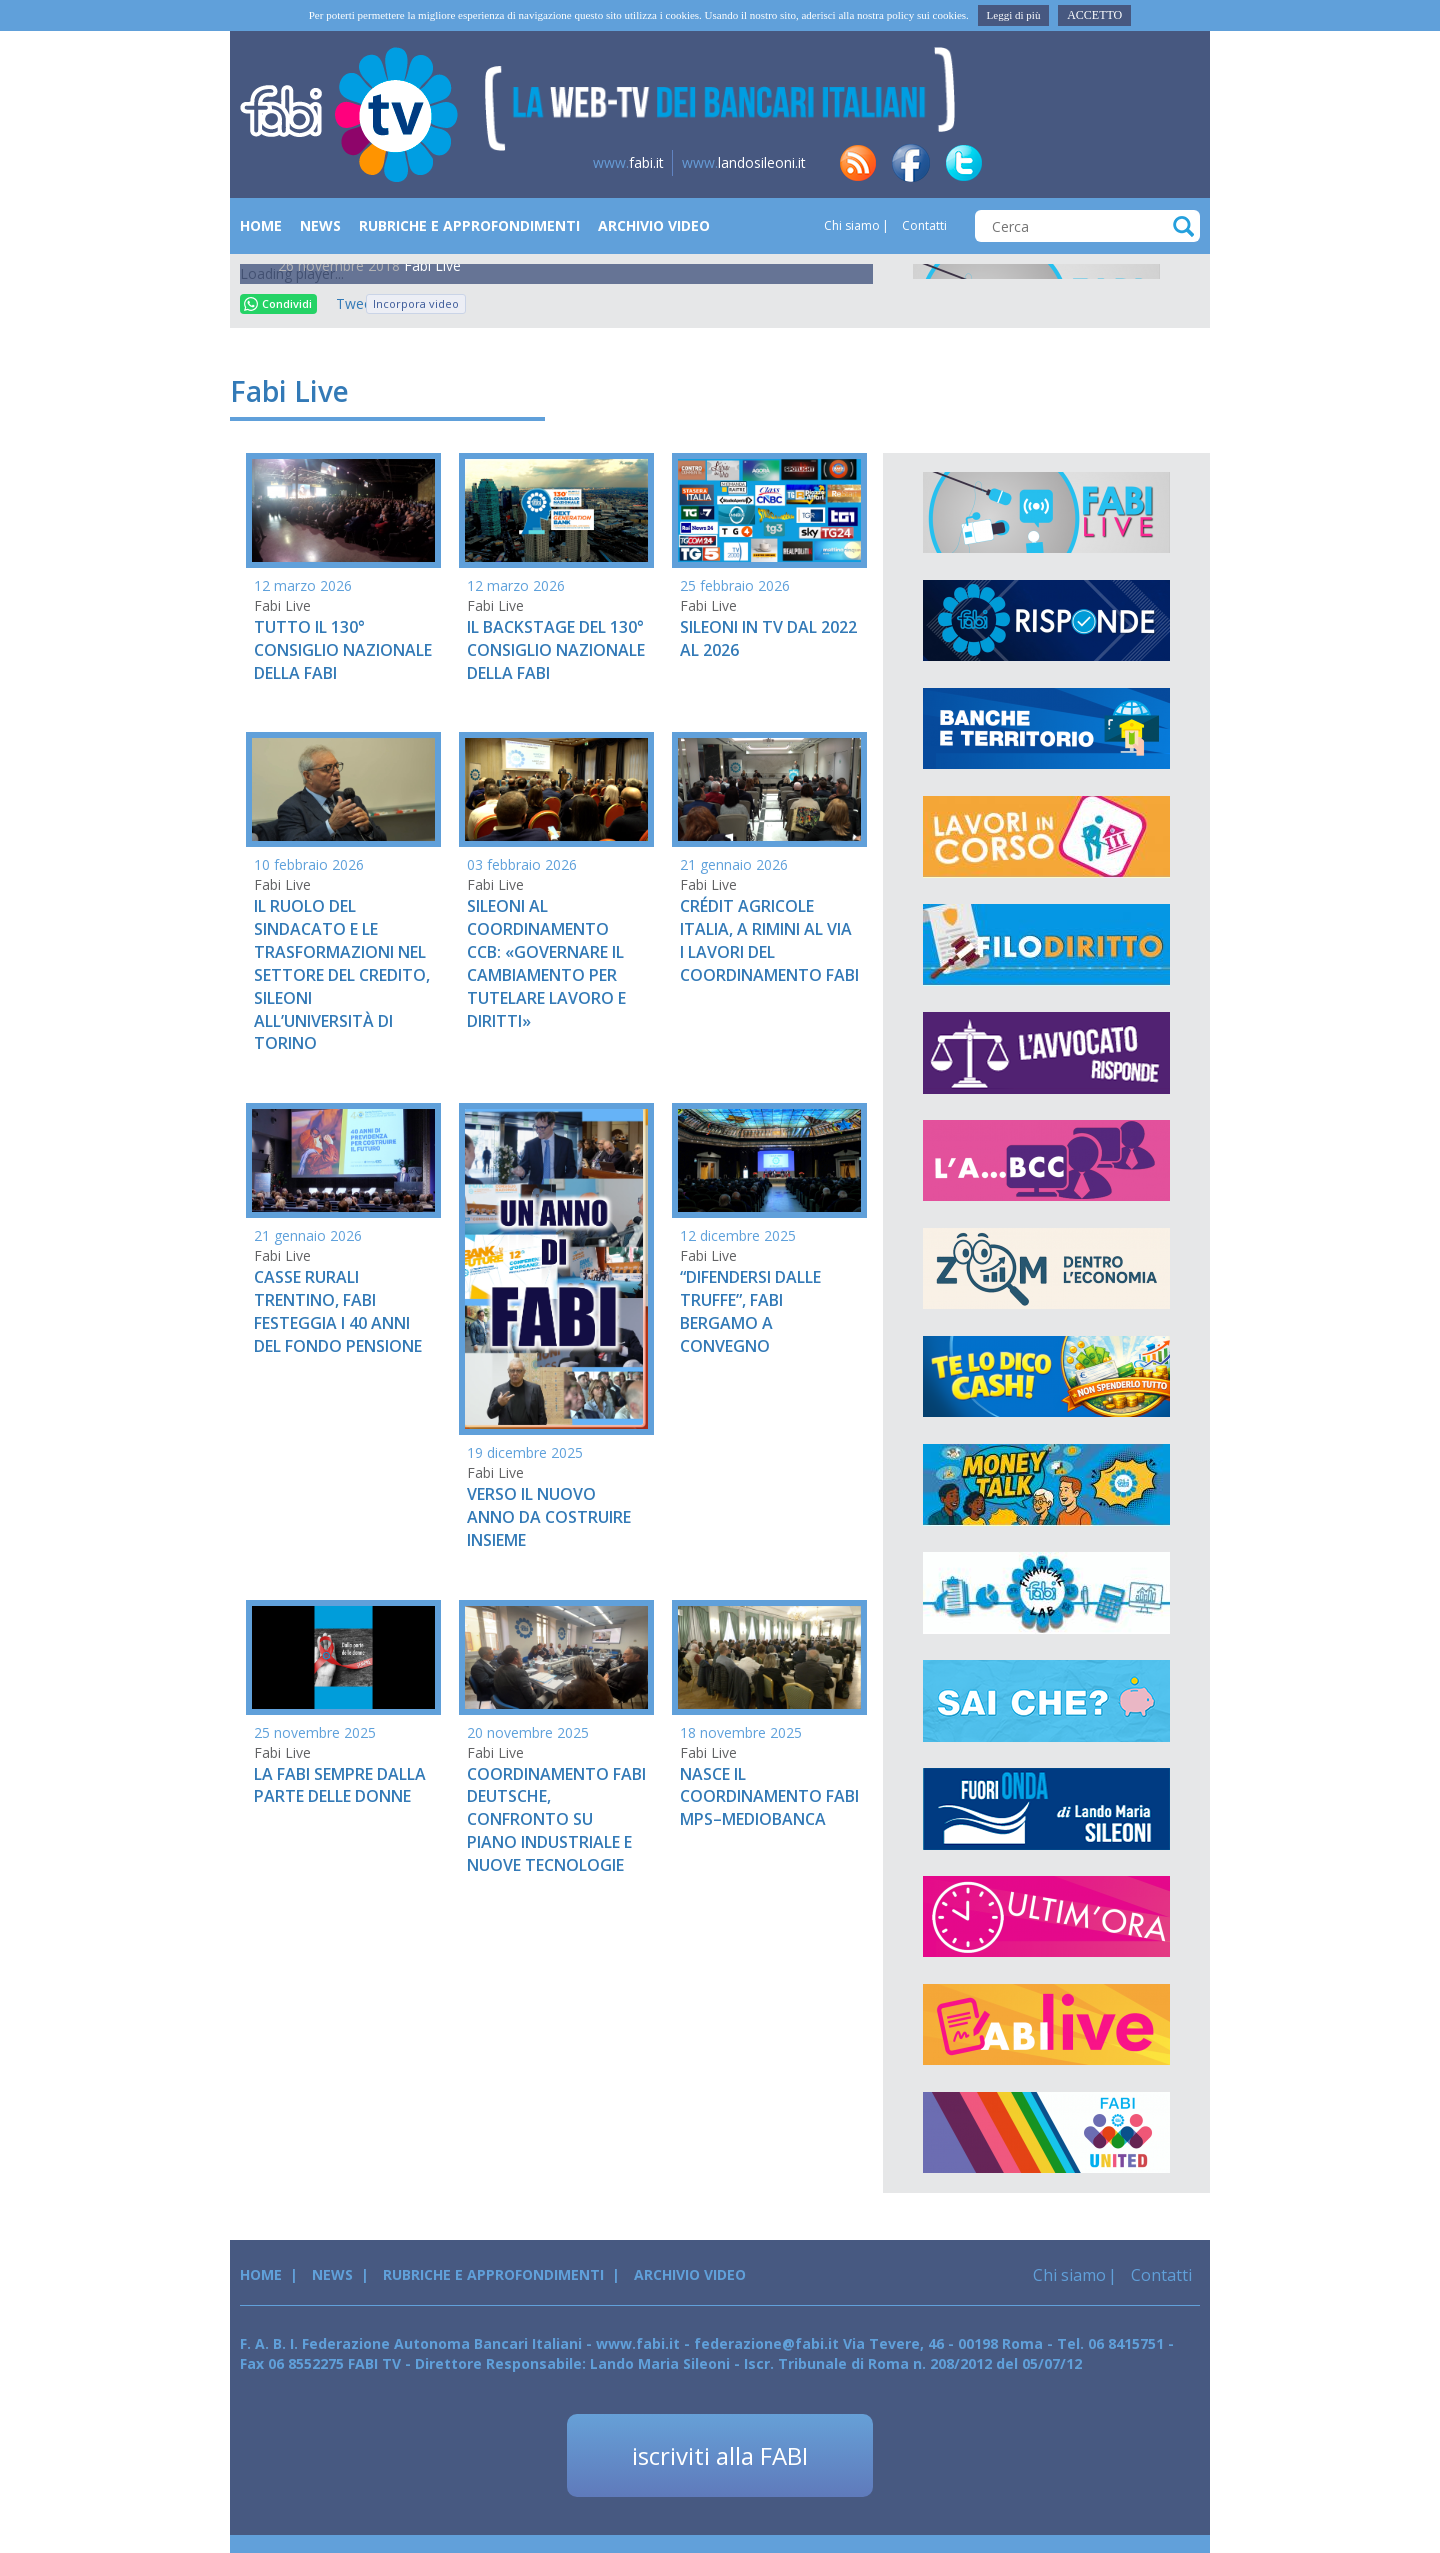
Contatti (923, 225)
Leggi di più (1014, 15)
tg (1070, 163)
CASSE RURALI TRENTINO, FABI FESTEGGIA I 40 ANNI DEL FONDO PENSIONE (338, 1311)
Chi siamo (852, 225)
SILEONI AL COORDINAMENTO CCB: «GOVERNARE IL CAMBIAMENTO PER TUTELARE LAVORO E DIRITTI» (546, 963)
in (1017, 163)
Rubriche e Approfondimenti (469, 225)
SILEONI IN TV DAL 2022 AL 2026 (768, 638)
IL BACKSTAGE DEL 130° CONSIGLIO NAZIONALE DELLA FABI (556, 650)
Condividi (278, 303)
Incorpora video (416, 303)
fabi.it (628, 162)
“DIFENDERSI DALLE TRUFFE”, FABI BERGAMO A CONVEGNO (750, 1311)
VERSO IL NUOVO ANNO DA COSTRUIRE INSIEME (549, 1517)
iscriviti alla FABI (720, 2455)
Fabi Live (432, 265)
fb (911, 163)
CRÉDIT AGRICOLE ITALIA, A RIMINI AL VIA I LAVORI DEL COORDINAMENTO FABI (769, 940)
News (320, 225)
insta (1123, 163)
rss (858, 163)
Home (261, 225)
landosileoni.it (744, 162)
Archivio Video (654, 225)
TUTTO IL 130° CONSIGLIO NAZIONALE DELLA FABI (343, 650)
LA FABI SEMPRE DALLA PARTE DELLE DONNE (340, 1785)
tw (964, 163)
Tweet (346, 303)
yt (1176, 163)
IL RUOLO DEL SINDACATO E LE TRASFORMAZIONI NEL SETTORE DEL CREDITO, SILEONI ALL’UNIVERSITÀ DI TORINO (342, 974)
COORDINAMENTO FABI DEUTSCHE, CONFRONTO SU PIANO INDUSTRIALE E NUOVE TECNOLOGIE (556, 1819)
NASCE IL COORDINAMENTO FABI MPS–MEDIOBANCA (769, 1797)
